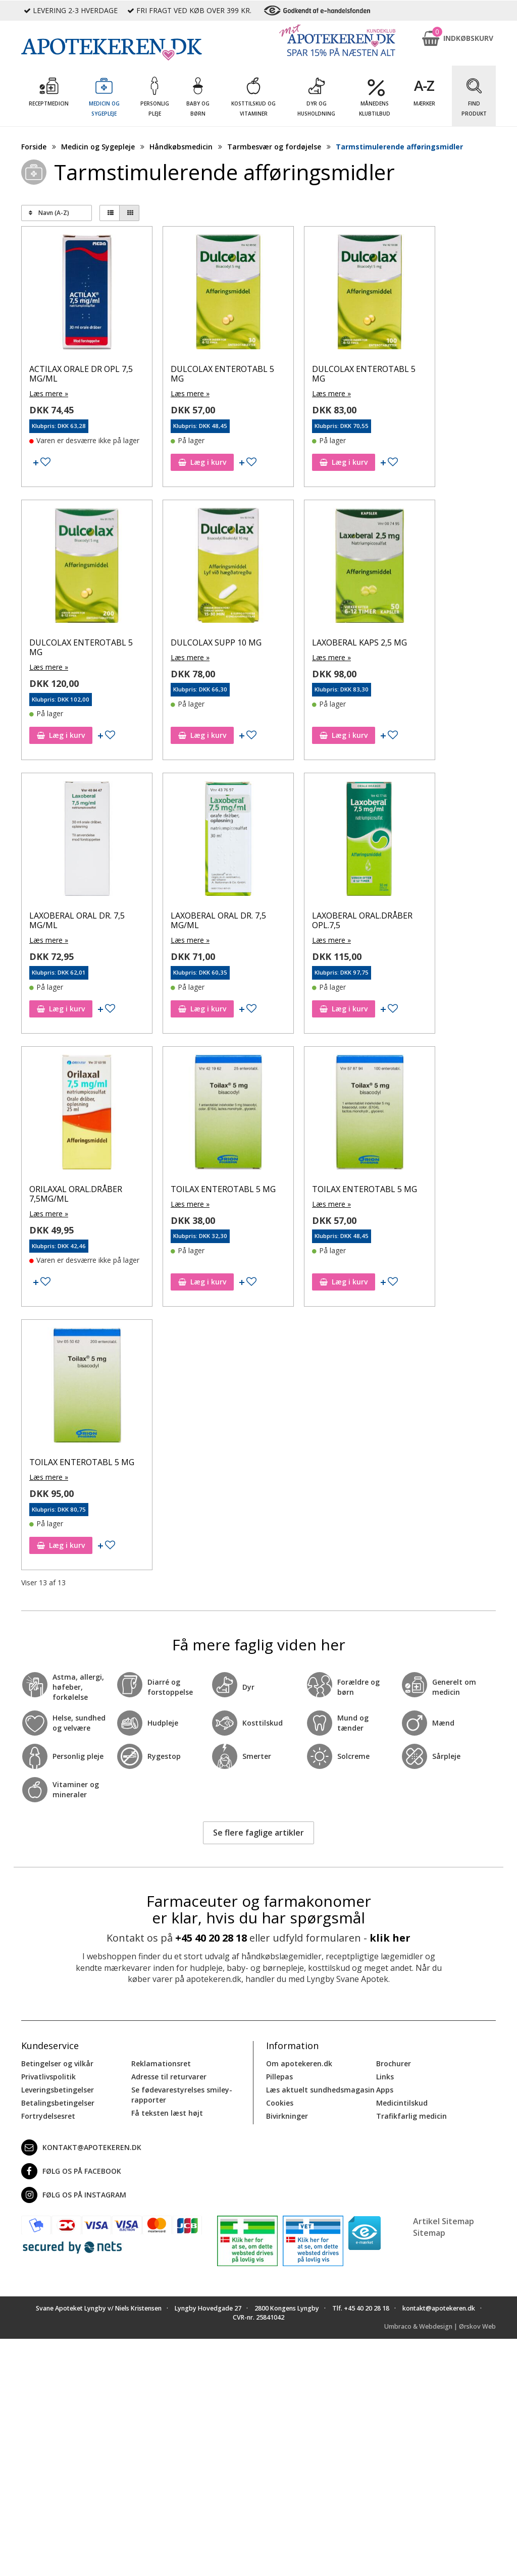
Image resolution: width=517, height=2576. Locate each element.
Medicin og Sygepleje (98, 146)
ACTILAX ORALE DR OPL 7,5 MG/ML (81, 373)
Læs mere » (48, 393)
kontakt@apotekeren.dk (81, 2147)
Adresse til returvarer (168, 2076)
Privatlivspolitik (48, 2076)
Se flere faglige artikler (258, 1832)
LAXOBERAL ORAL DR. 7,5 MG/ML (77, 920)
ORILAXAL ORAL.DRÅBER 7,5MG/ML (75, 1194)
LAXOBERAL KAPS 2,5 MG (359, 642)
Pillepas (279, 2076)
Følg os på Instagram (73, 2195)
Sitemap (429, 2232)
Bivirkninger (287, 2116)
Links (385, 2076)
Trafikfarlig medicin (411, 2116)
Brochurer (393, 2063)
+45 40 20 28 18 (211, 1938)
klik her (390, 1938)
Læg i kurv (202, 462)
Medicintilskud (402, 2103)
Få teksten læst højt (167, 2113)
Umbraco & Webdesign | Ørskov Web (440, 2326)
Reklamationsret (161, 2063)
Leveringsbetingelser (57, 2090)
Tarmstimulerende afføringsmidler (399, 146)
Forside (33, 146)
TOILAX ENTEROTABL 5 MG (223, 1189)
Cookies (279, 2103)
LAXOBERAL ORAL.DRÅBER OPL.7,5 (362, 920)
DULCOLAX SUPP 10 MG (216, 642)
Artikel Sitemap (443, 2221)
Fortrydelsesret (48, 2116)
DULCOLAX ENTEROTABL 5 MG (222, 373)
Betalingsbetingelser (57, 2103)
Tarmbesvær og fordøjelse (274, 146)
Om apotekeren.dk (299, 2063)
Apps (384, 2090)
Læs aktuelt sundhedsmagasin (320, 2090)
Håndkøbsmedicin (181, 146)
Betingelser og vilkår (57, 2063)
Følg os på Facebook (71, 2171)
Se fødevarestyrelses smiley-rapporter (181, 2095)
